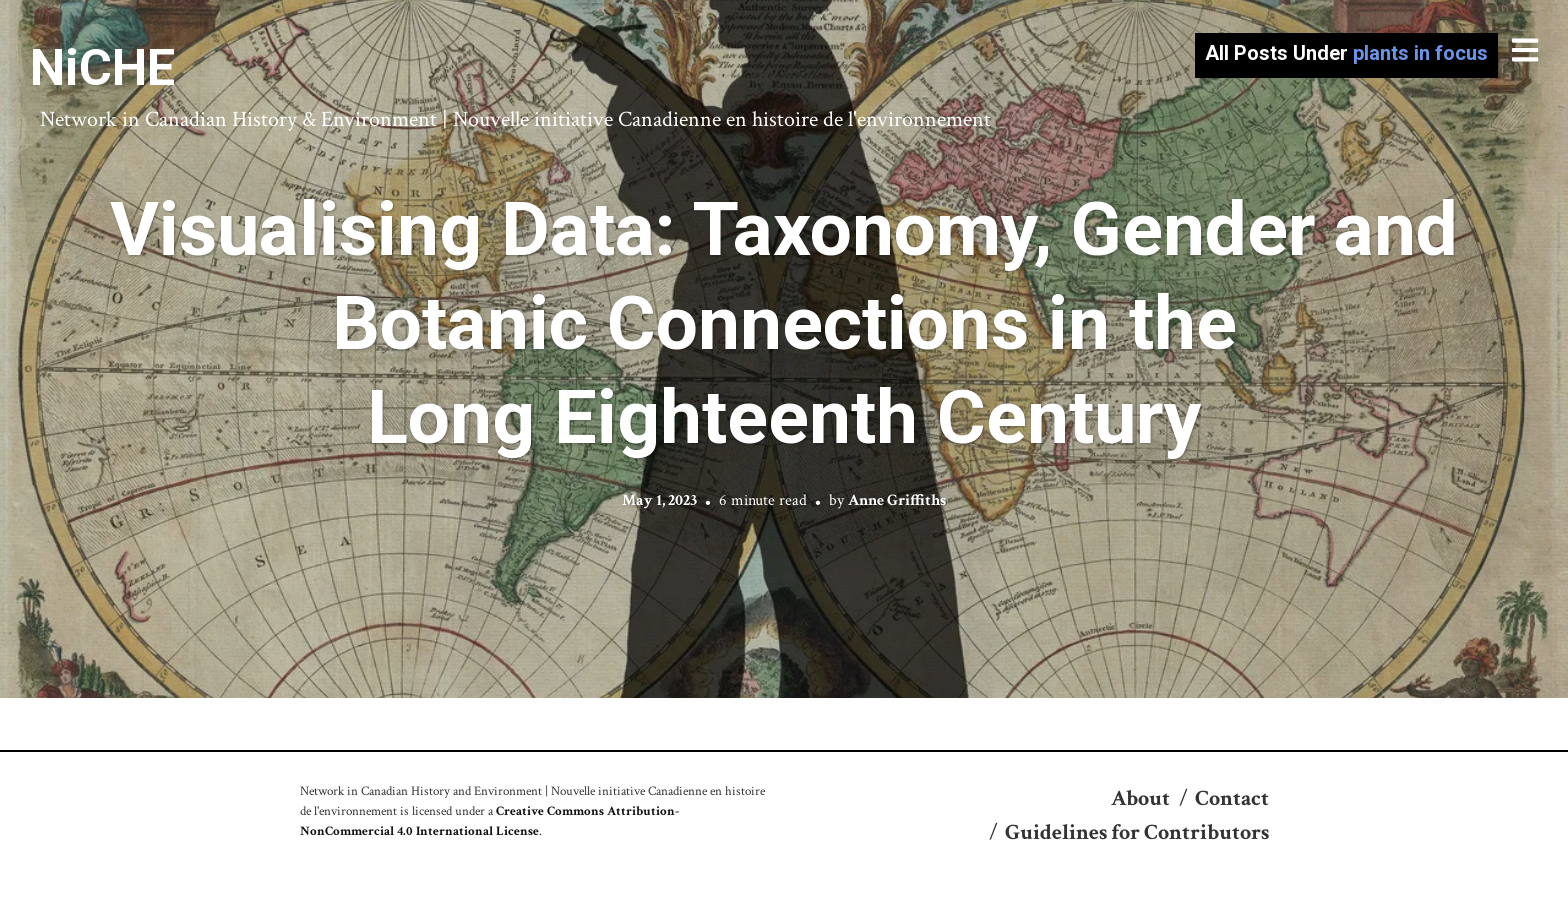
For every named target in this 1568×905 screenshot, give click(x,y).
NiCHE (102, 68)
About (1140, 798)
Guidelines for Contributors (1137, 832)
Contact (1232, 798)
